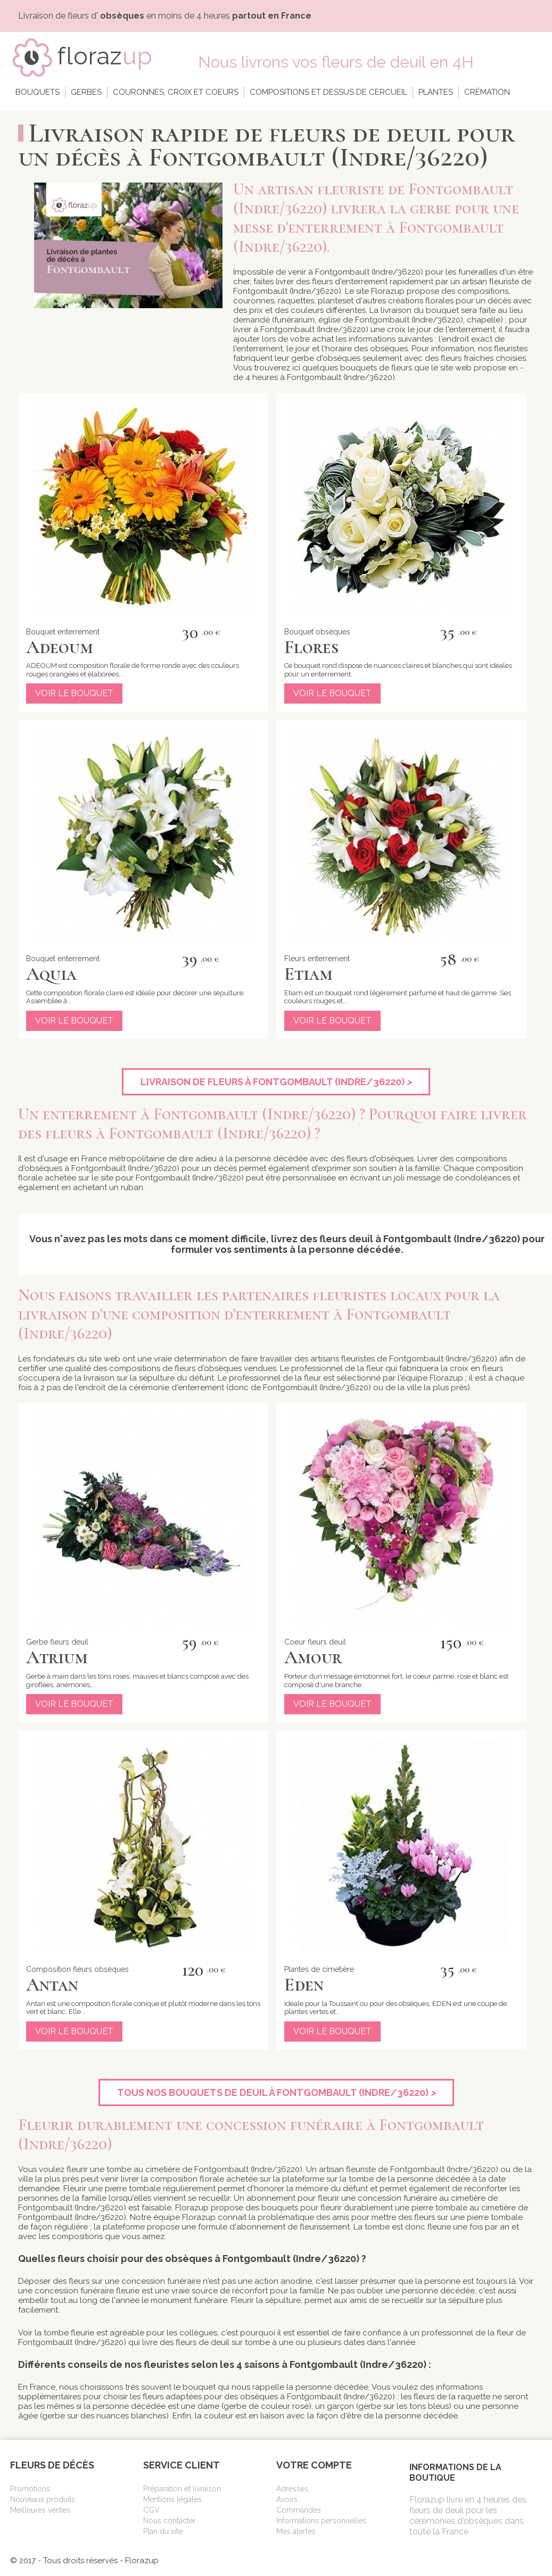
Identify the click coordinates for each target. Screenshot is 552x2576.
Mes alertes (296, 2531)
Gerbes (86, 92)
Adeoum (59, 647)
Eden (304, 1985)
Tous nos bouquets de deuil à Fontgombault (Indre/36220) (276, 2092)
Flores (311, 647)
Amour (313, 1657)
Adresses (292, 2488)
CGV (151, 2510)
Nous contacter (169, 2520)
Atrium (57, 1657)
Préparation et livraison (182, 2488)
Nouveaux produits (42, 2499)
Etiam (308, 974)
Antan (52, 1985)
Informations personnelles (321, 2520)
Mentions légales (172, 2499)
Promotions (30, 2488)
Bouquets (37, 92)
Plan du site (163, 2531)
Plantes (435, 92)
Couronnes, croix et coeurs (175, 92)
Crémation (487, 92)
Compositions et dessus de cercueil (328, 92)
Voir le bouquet (74, 693)
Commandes (298, 2510)
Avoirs (287, 2499)
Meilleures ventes (40, 2510)
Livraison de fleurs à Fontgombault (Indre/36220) (276, 1081)
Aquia (51, 974)
